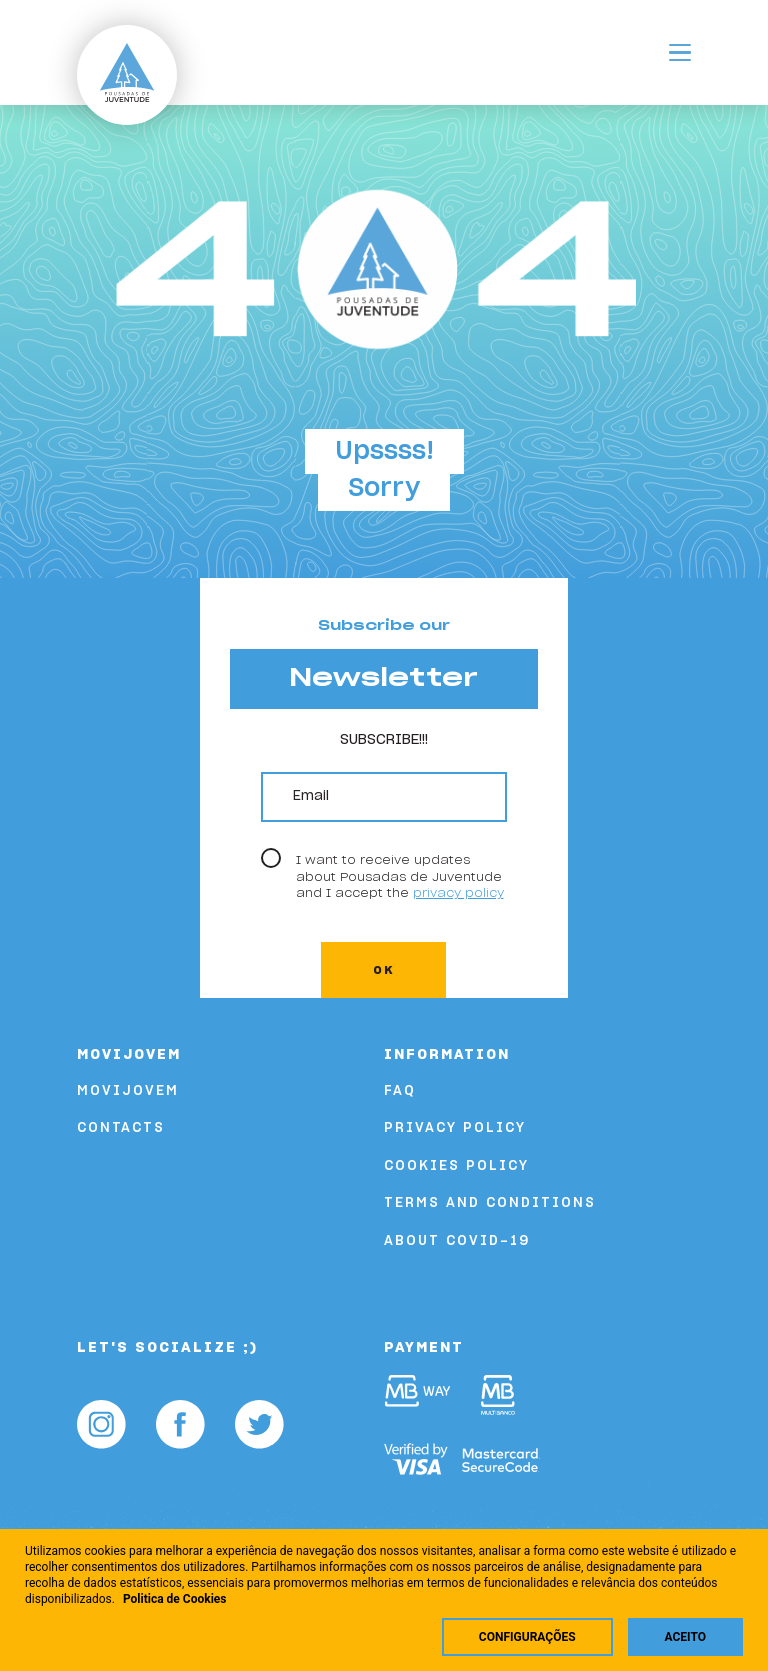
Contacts (121, 1128)
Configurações (527, 1637)
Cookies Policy (456, 1166)
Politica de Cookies (175, 1599)
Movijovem (128, 1091)
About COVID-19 (457, 1241)
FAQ (400, 1091)
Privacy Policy (455, 1128)
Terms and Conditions (490, 1203)
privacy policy (458, 893)
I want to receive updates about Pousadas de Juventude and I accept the (400, 876)
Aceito (685, 1637)
